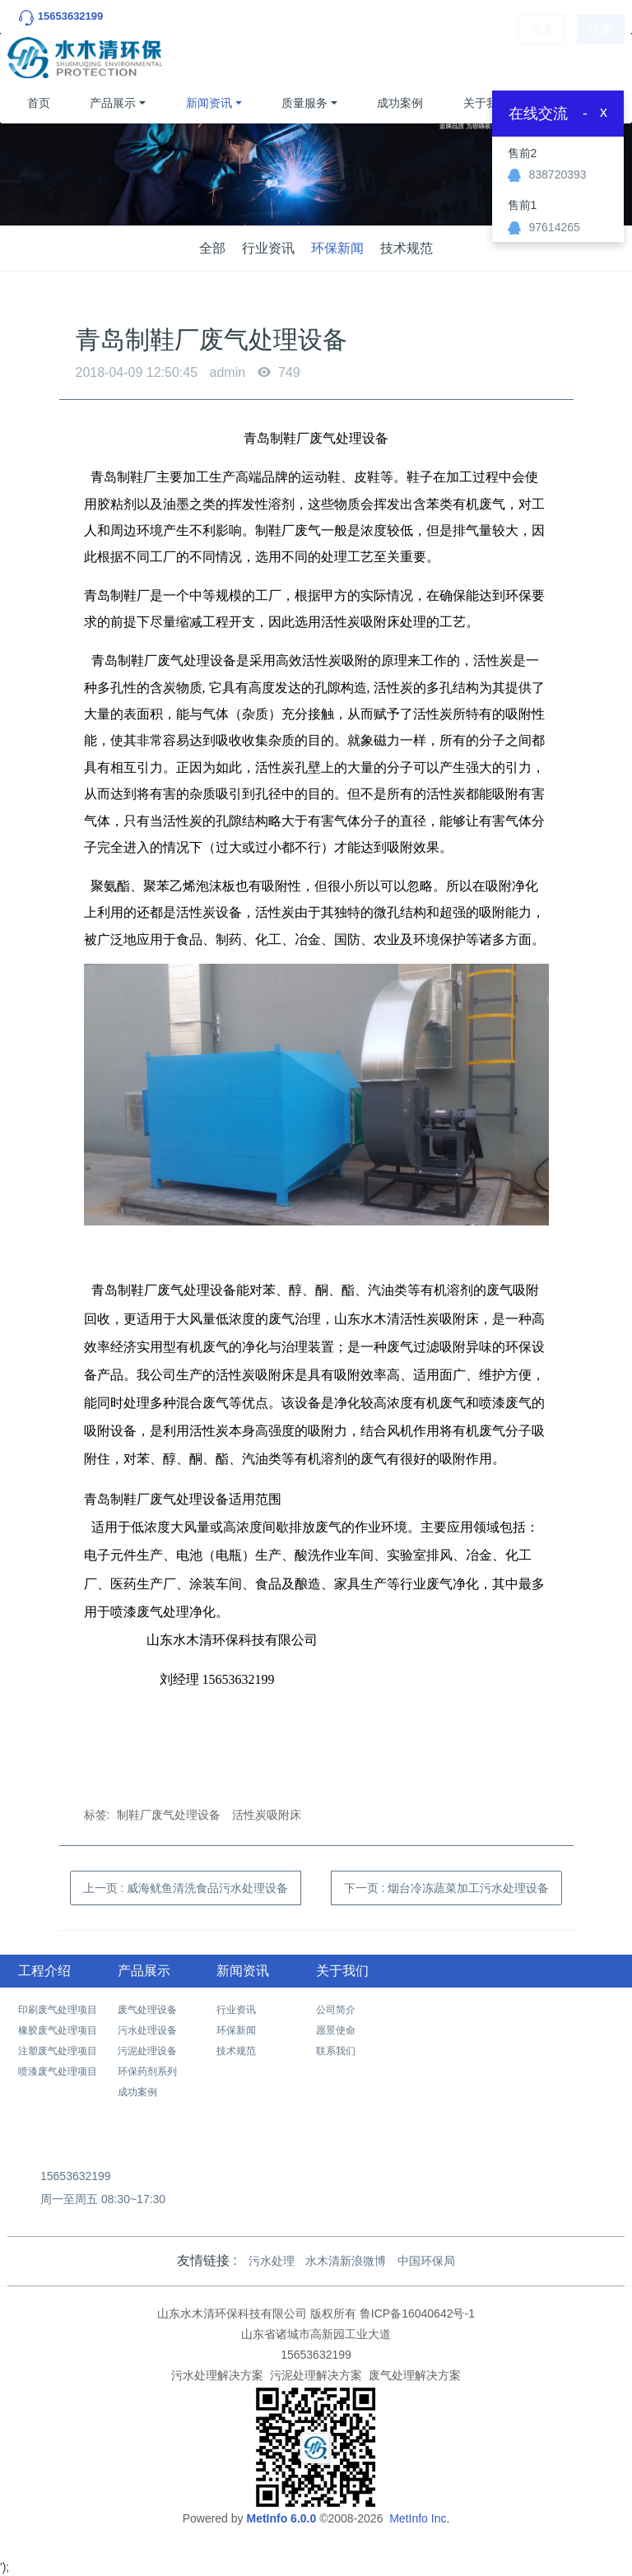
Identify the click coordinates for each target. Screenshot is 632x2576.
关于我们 (486, 102)
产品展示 (113, 102)
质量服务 (304, 102)
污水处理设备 (147, 2030)
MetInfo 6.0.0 (281, 2518)
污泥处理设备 (147, 2051)
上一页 (186, 1888)
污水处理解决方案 (217, 2375)
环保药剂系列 (147, 2071)
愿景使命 (336, 2030)
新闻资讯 (209, 102)
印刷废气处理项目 (57, 2010)
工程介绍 (44, 1971)
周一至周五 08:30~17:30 (102, 2199)
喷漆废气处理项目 (57, 2071)
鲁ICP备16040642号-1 (417, 2313)
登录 (541, 57)
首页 (38, 102)
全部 (212, 248)
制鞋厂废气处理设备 (169, 1814)
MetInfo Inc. (419, 2518)
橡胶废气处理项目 (57, 2030)
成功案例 (400, 102)
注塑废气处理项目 (57, 2051)
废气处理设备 (147, 2010)
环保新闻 (337, 248)
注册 (600, 57)
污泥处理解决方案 (316, 2375)
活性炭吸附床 (266, 1814)
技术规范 (406, 248)
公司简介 (336, 2010)
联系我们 (336, 2051)
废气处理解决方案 (415, 2375)
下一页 (447, 1888)
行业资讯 (268, 248)
